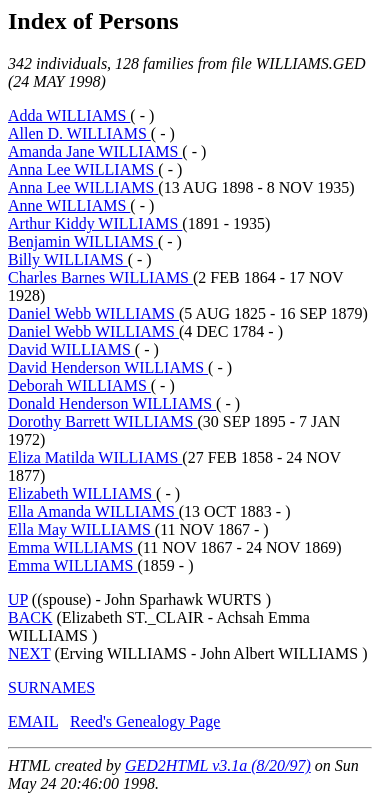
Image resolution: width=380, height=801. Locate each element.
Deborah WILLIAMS (79, 385)
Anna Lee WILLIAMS (83, 169)
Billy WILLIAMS (68, 259)
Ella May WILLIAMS (81, 529)
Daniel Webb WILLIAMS (93, 313)
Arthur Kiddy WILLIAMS (95, 223)
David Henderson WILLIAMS (108, 367)
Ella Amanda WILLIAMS (93, 511)
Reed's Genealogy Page (145, 721)
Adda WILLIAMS (69, 115)
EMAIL (33, 721)
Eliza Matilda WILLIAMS (95, 457)
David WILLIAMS (71, 349)
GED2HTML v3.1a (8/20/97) (218, 765)
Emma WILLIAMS (72, 547)
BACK (30, 617)
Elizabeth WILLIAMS (82, 493)
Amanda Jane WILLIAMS (95, 151)
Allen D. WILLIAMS (79, 133)
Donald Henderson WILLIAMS (112, 403)
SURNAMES (51, 687)
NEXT (29, 653)
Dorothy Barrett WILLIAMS (102, 421)
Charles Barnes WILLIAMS (100, 277)
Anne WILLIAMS (69, 205)
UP (18, 599)
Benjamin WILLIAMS (83, 241)
